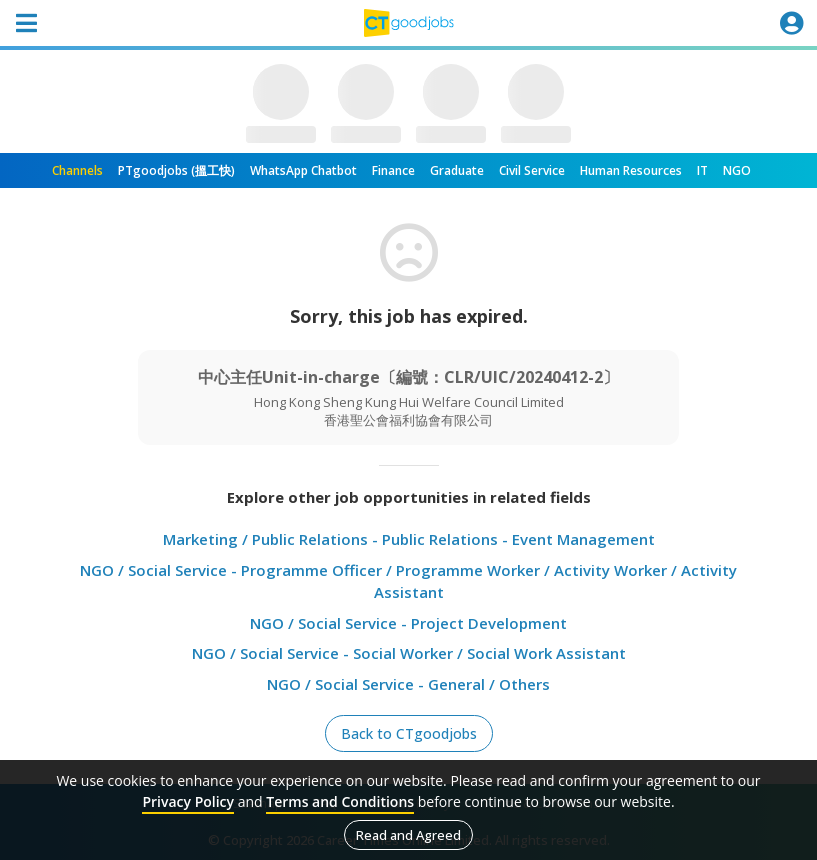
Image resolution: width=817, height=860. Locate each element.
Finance (393, 170)
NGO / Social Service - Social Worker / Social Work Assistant (409, 653)
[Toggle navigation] (26, 23)
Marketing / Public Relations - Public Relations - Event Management (409, 539)
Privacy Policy (188, 801)
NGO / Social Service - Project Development (408, 623)
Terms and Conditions (340, 801)
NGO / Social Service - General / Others (408, 684)
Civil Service (532, 170)
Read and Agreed (408, 835)
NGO (737, 170)
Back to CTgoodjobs (409, 733)
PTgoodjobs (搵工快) (176, 170)
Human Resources (631, 170)
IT (702, 170)
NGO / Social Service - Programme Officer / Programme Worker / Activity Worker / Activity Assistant (408, 581)
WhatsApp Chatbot (303, 170)
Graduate (457, 170)
